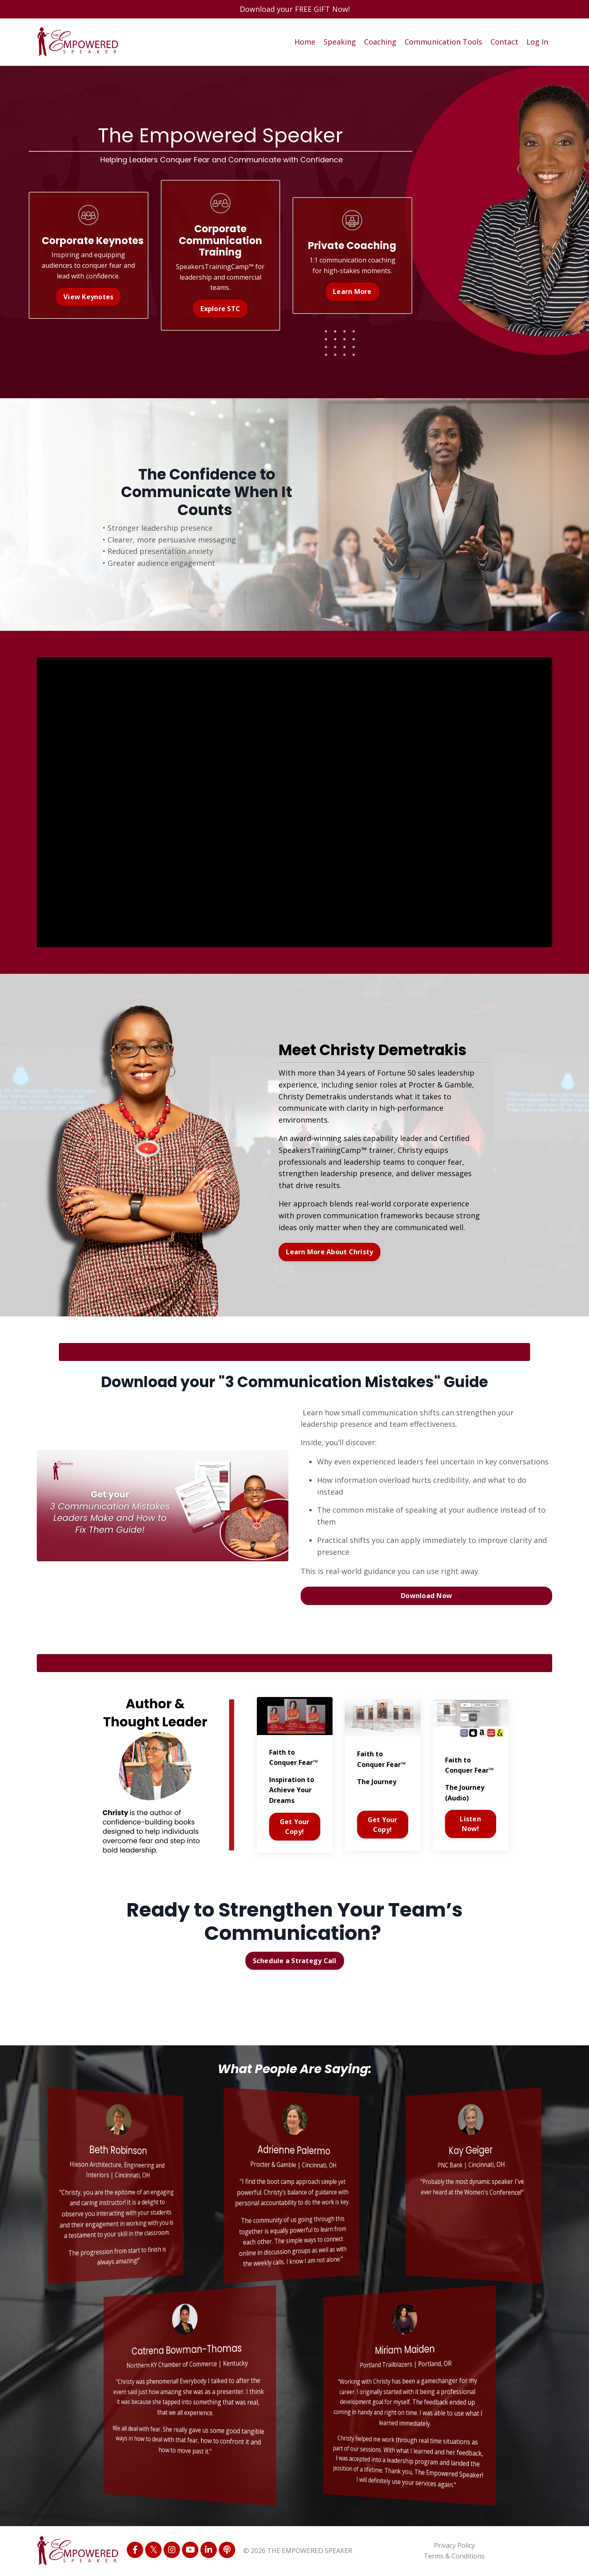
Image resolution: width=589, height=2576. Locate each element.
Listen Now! (470, 1823)
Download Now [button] (426, 1595)
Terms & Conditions (454, 2555)
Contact (504, 42)
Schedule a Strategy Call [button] (295, 1960)
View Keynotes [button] (88, 296)
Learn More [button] (352, 291)
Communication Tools (443, 42)
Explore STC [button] (220, 308)
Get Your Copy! (295, 1826)
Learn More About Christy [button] (329, 1251)
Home (304, 42)
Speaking (340, 42)
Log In (537, 42)
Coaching (380, 42)
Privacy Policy (454, 2545)
